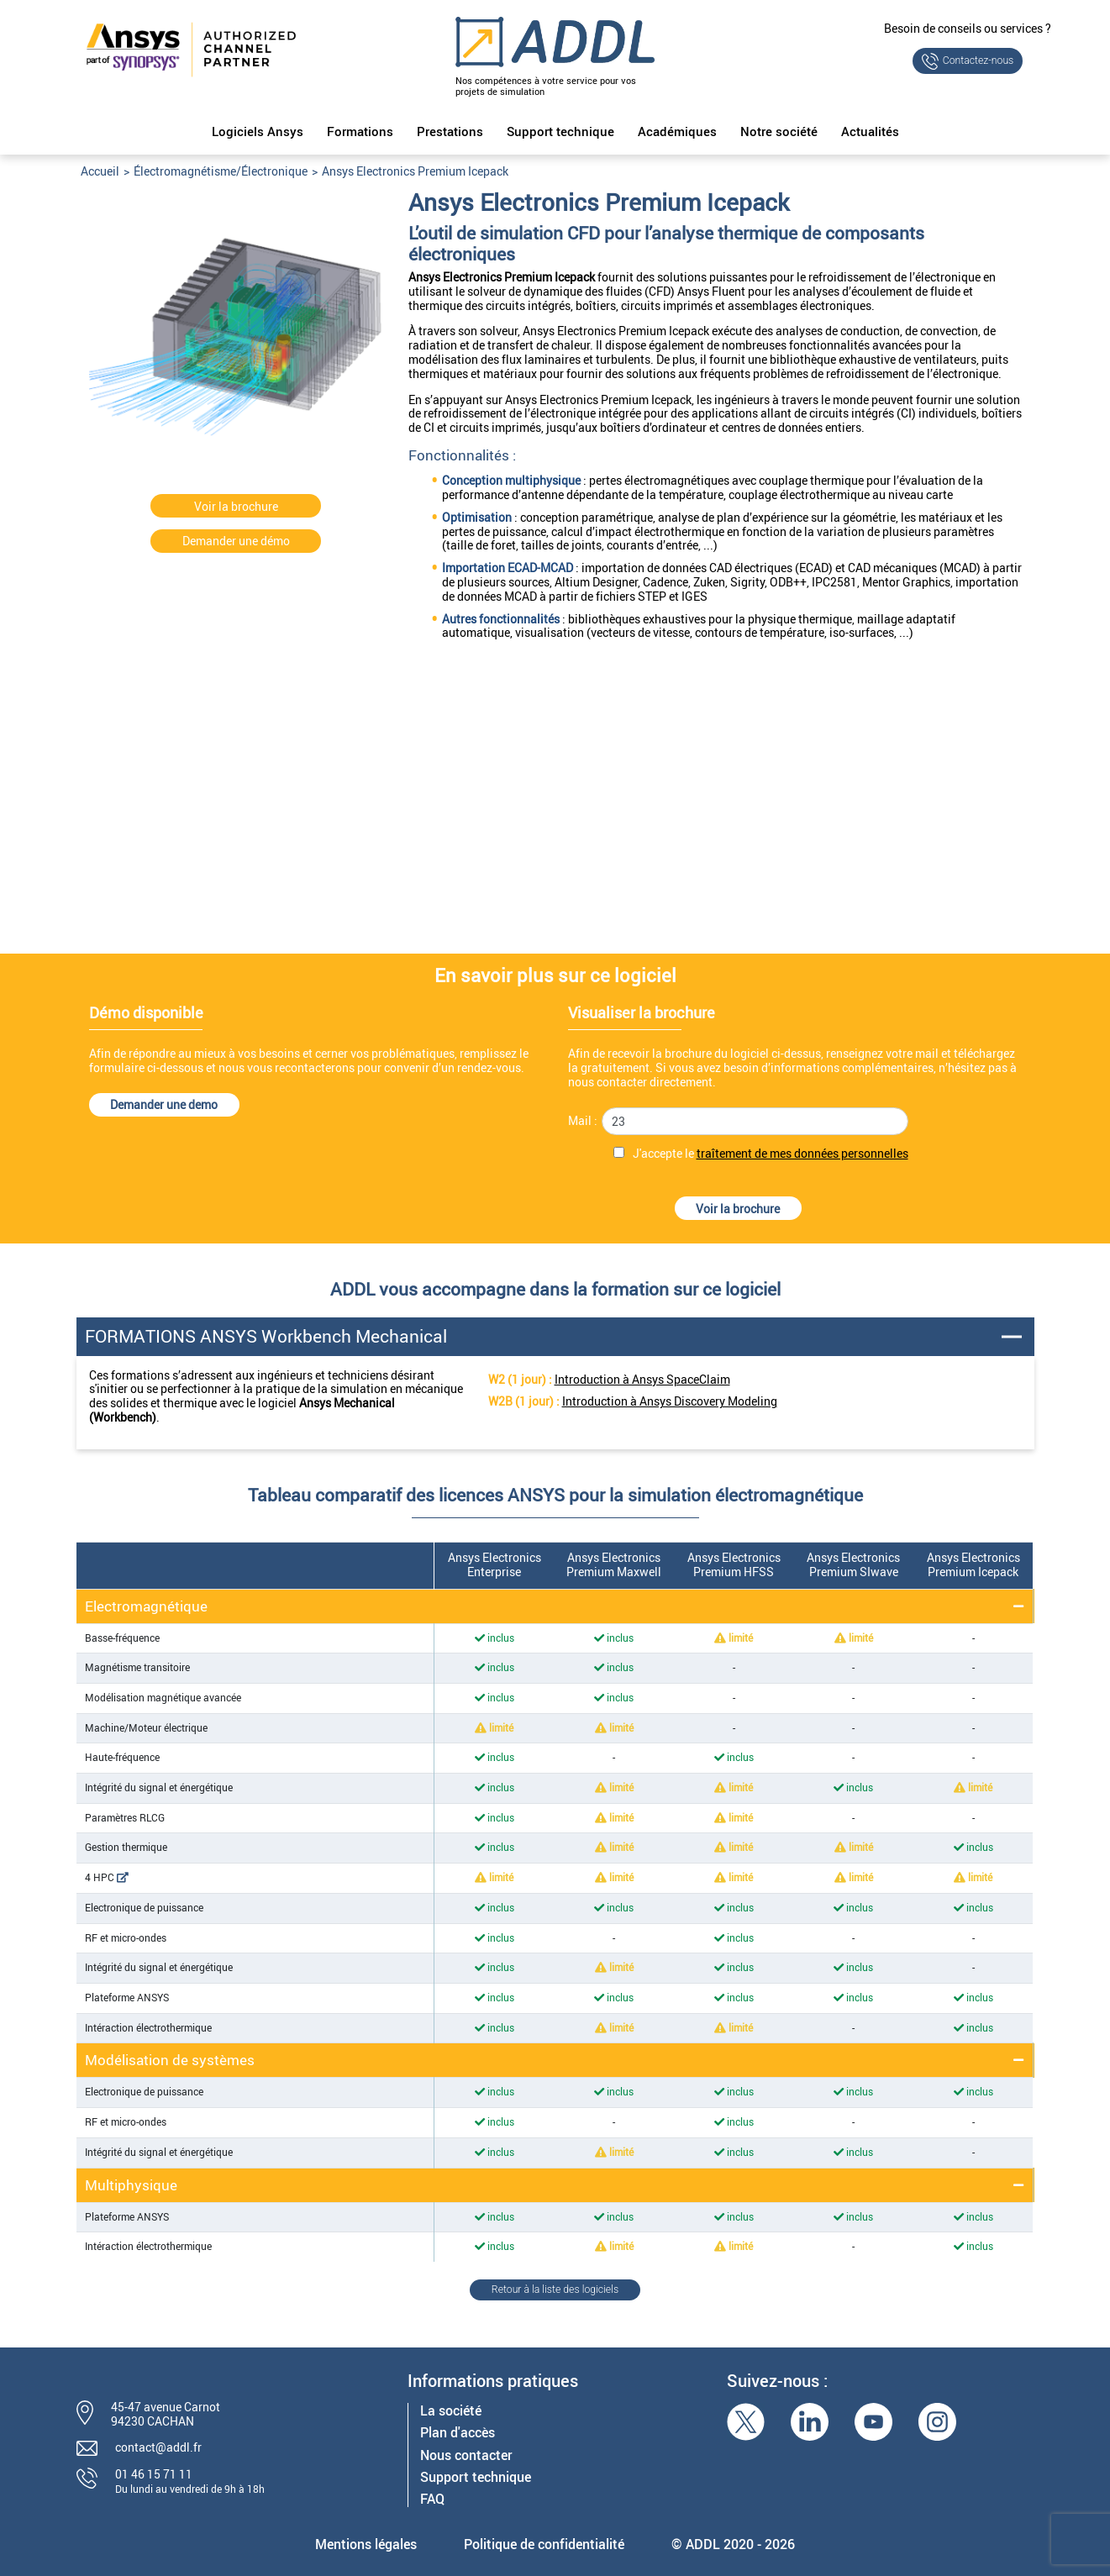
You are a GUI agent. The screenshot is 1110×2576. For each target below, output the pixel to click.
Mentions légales (366, 2544)
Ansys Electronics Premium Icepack (973, 1564)
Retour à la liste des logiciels (555, 2289)
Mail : (582, 1121)
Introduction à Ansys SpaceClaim (642, 1379)
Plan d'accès (457, 2433)
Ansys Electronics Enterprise (494, 1564)
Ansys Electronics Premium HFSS (734, 1564)
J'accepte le (770, 1154)
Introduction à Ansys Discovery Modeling (669, 1401)
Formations (360, 131)
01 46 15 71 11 (153, 2474)
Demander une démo (236, 541)
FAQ (432, 2499)
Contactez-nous (978, 60)
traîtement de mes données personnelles (802, 1153)
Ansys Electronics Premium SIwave (853, 1564)
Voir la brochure (236, 506)
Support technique (560, 131)
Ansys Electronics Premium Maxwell (613, 1564)
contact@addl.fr (158, 2447)
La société (450, 2411)
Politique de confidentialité (544, 2544)
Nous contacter (466, 2455)
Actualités (870, 131)
